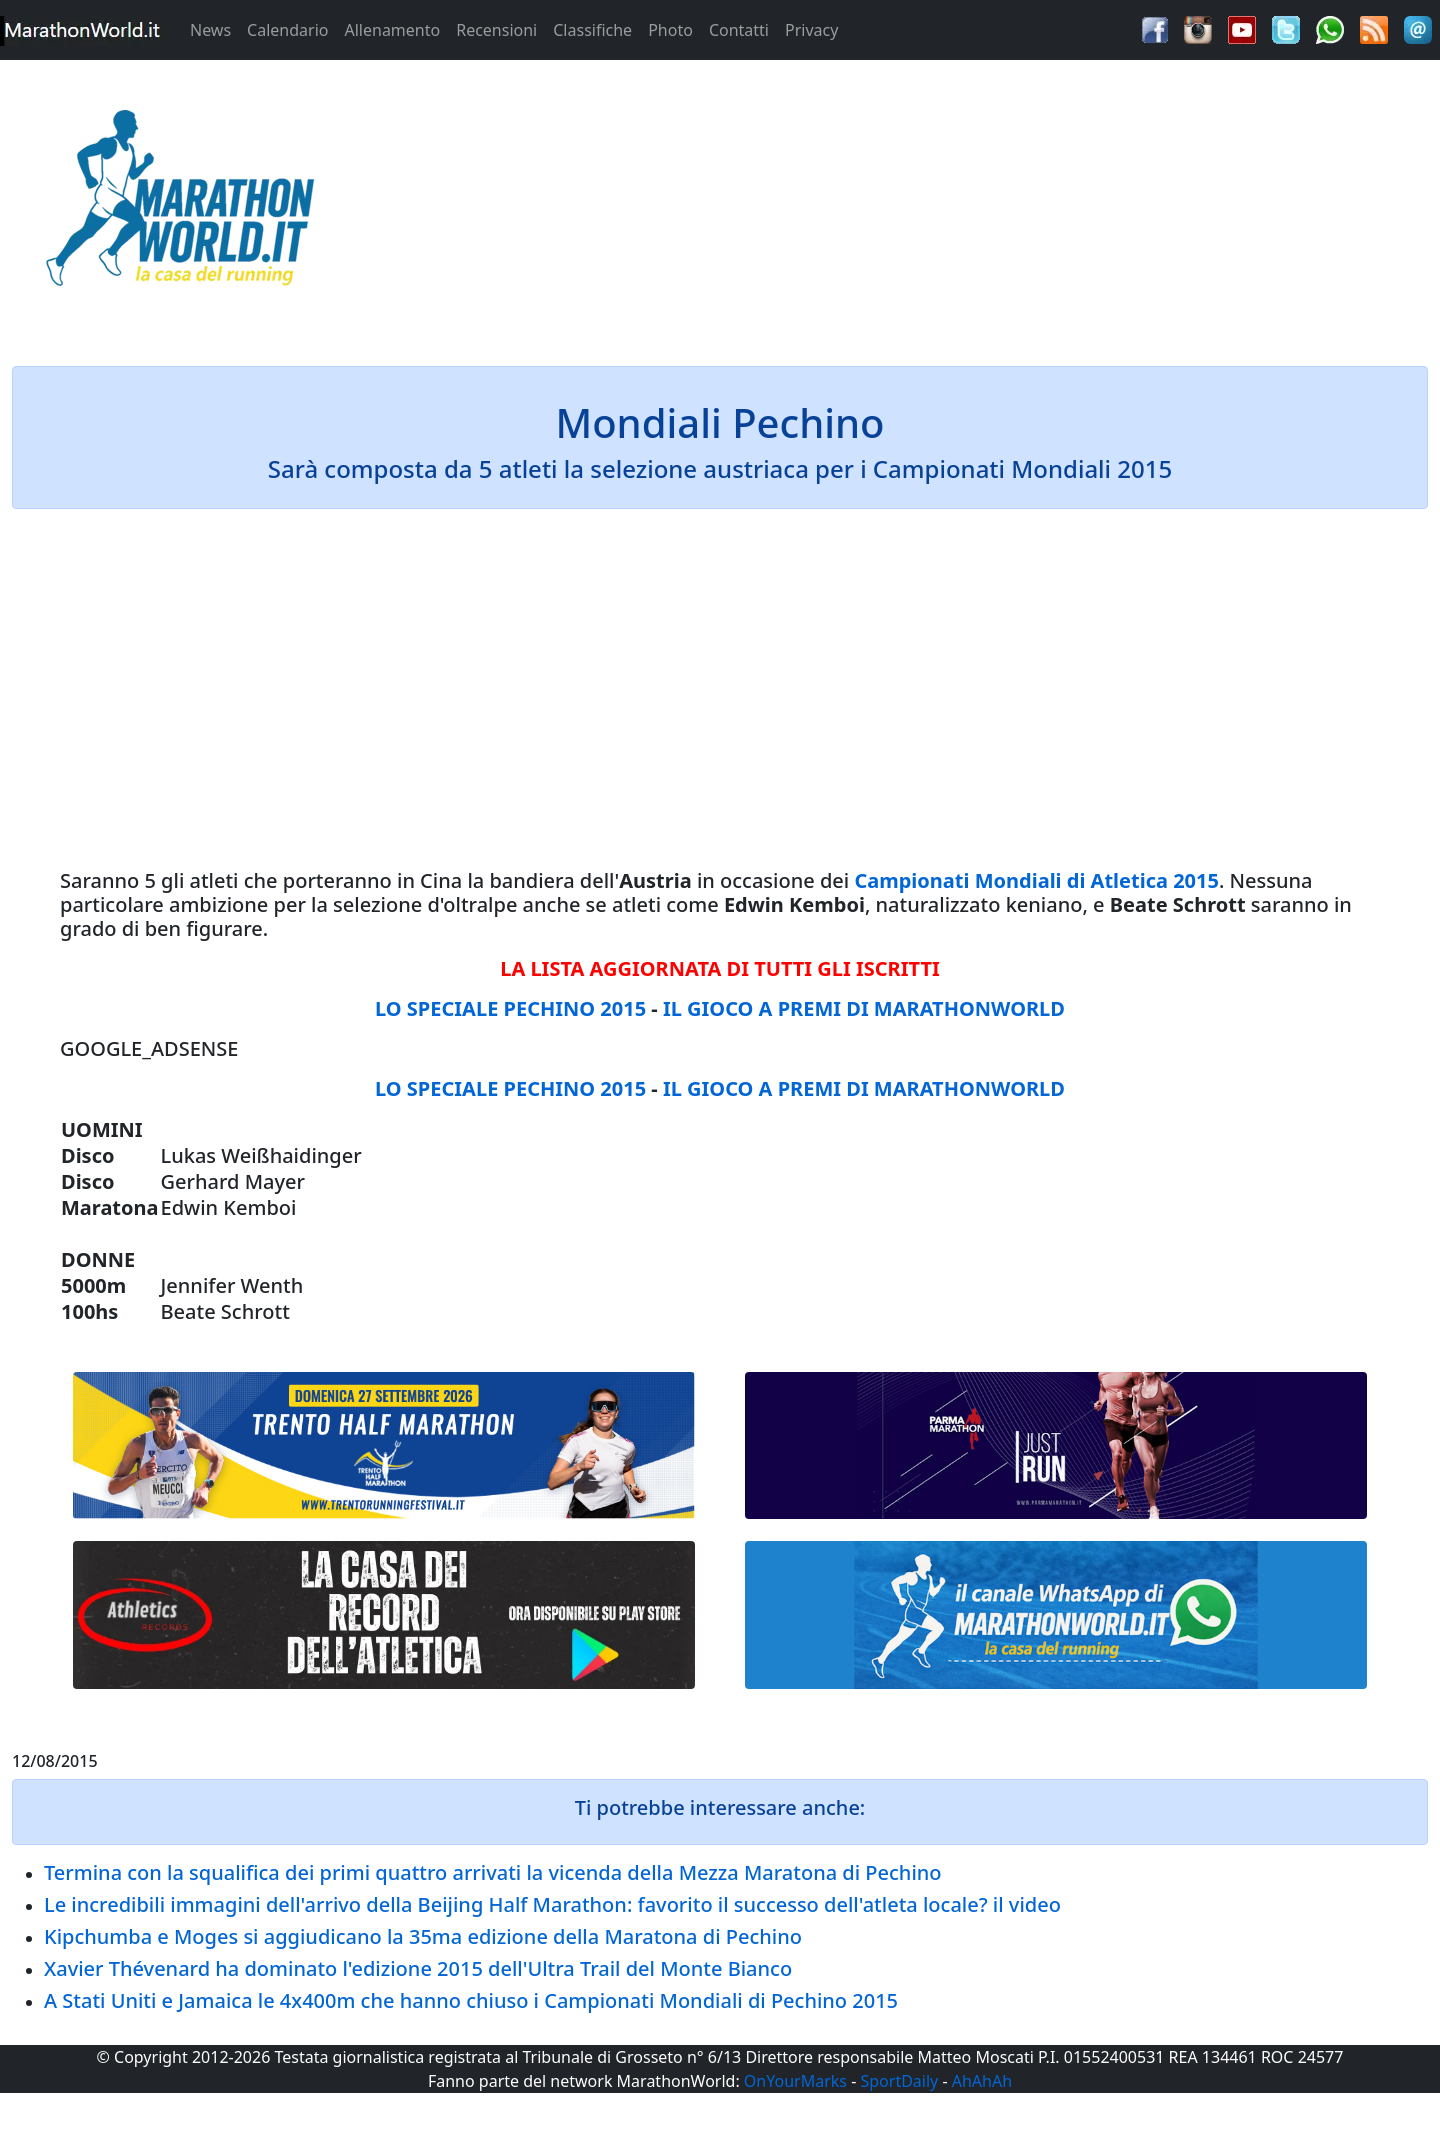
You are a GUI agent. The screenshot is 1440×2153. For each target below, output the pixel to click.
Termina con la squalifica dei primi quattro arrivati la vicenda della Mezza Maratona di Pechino (493, 1872)
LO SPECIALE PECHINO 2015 (510, 1008)
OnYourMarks (795, 2081)
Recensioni (496, 30)
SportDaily (899, 2081)
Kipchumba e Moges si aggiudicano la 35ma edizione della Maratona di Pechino (423, 1936)
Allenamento (392, 30)
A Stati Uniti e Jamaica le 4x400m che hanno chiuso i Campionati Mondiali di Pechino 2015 (471, 2000)
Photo (670, 30)
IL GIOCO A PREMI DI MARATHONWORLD (864, 1008)
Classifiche (592, 30)
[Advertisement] (900, 204)
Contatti (739, 30)
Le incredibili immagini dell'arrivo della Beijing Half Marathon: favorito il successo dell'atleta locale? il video (552, 1904)
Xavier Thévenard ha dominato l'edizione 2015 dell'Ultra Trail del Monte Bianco (418, 1968)
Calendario (287, 30)
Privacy (811, 30)
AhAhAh (982, 2081)
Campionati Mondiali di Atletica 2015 (1036, 880)
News (210, 30)
